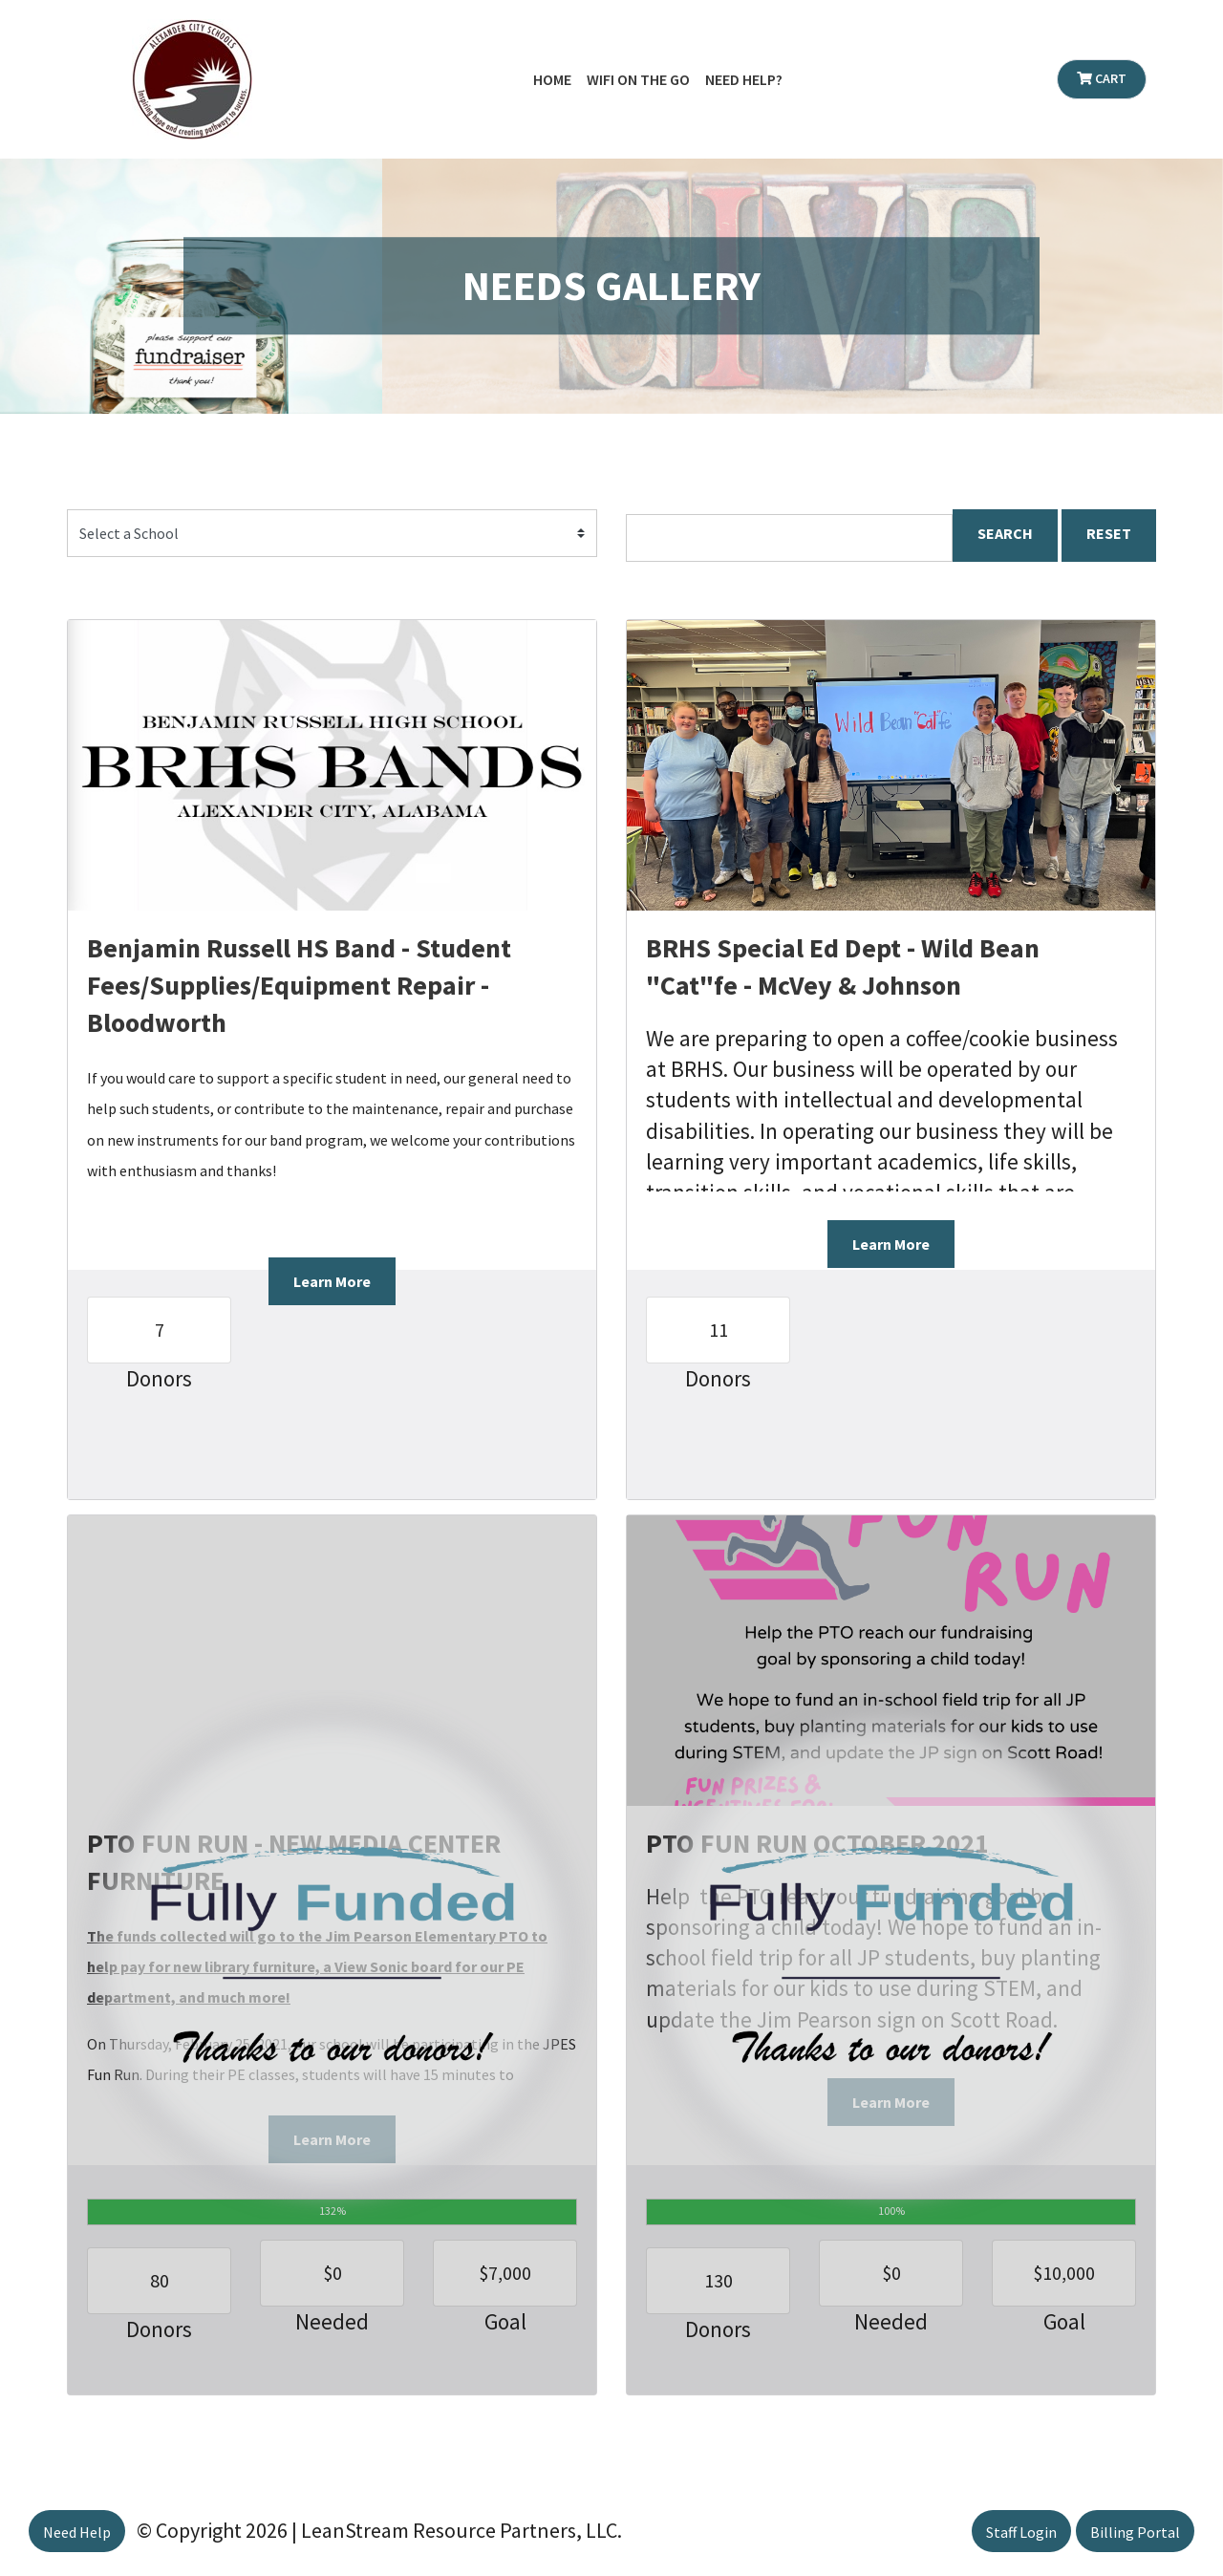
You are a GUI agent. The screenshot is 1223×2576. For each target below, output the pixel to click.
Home (552, 79)
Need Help (77, 2532)
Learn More (332, 1281)
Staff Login (1021, 2532)
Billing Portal (1135, 2532)
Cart (1101, 78)
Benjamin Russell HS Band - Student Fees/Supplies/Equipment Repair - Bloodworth (299, 985)
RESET (1108, 533)
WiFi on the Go (638, 79)
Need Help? (744, 79)
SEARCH (1005, 533)
